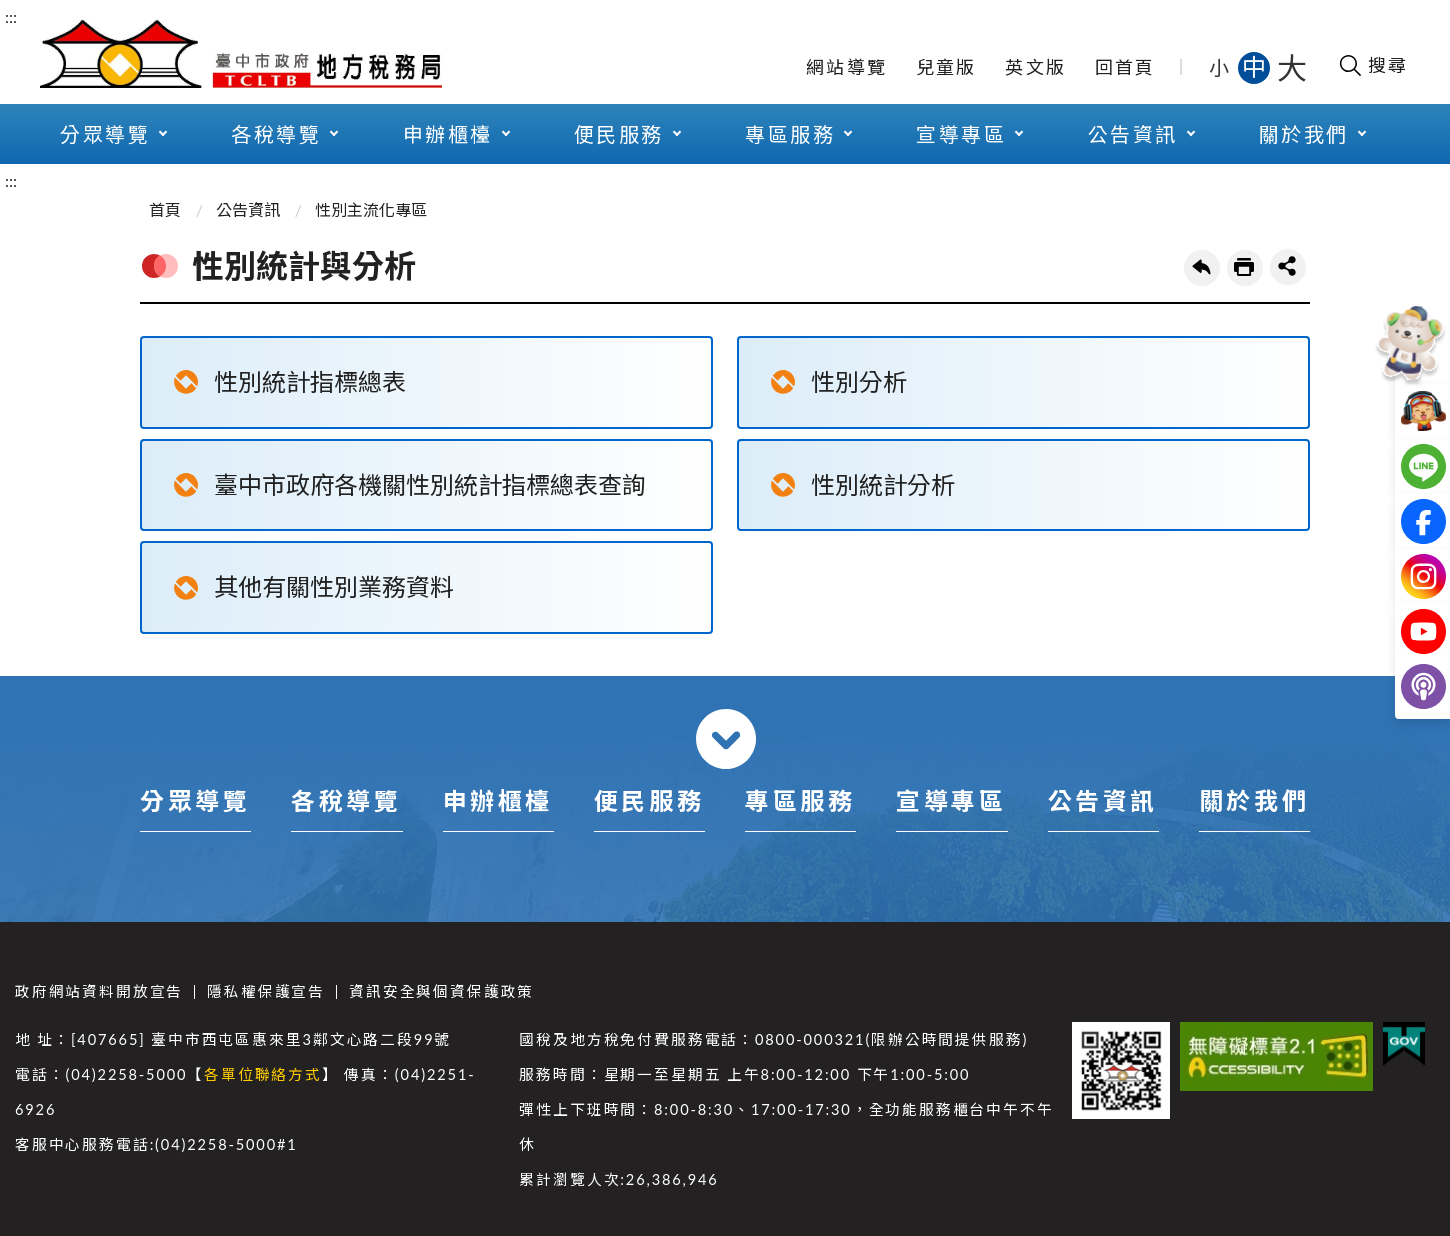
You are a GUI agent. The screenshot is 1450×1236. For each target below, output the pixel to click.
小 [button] (1220, 67)
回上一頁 (1202, 268)
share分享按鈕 (1288, 267)
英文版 (1035, 67)
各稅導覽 (276, 134)
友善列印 (1245, 268)
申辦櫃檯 (448, 134)
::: (11, 16)
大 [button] (1292, 67)
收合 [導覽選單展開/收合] (726, 739)
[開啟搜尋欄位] (1372, 65)
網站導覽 (846, 67)
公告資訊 (1133, 134)
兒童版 (946, 67)
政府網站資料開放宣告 (99, 991)
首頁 (165, 209)
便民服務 (619, 134)
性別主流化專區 (371, 209)
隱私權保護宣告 (266, 991)
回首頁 (1125, 67)
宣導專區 (961, 134)
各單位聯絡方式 (263, 1074)
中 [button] (1256, 66)
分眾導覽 (105, 134)
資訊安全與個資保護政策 (441, 991)
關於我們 (1304, 134)
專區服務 (790, 134)
